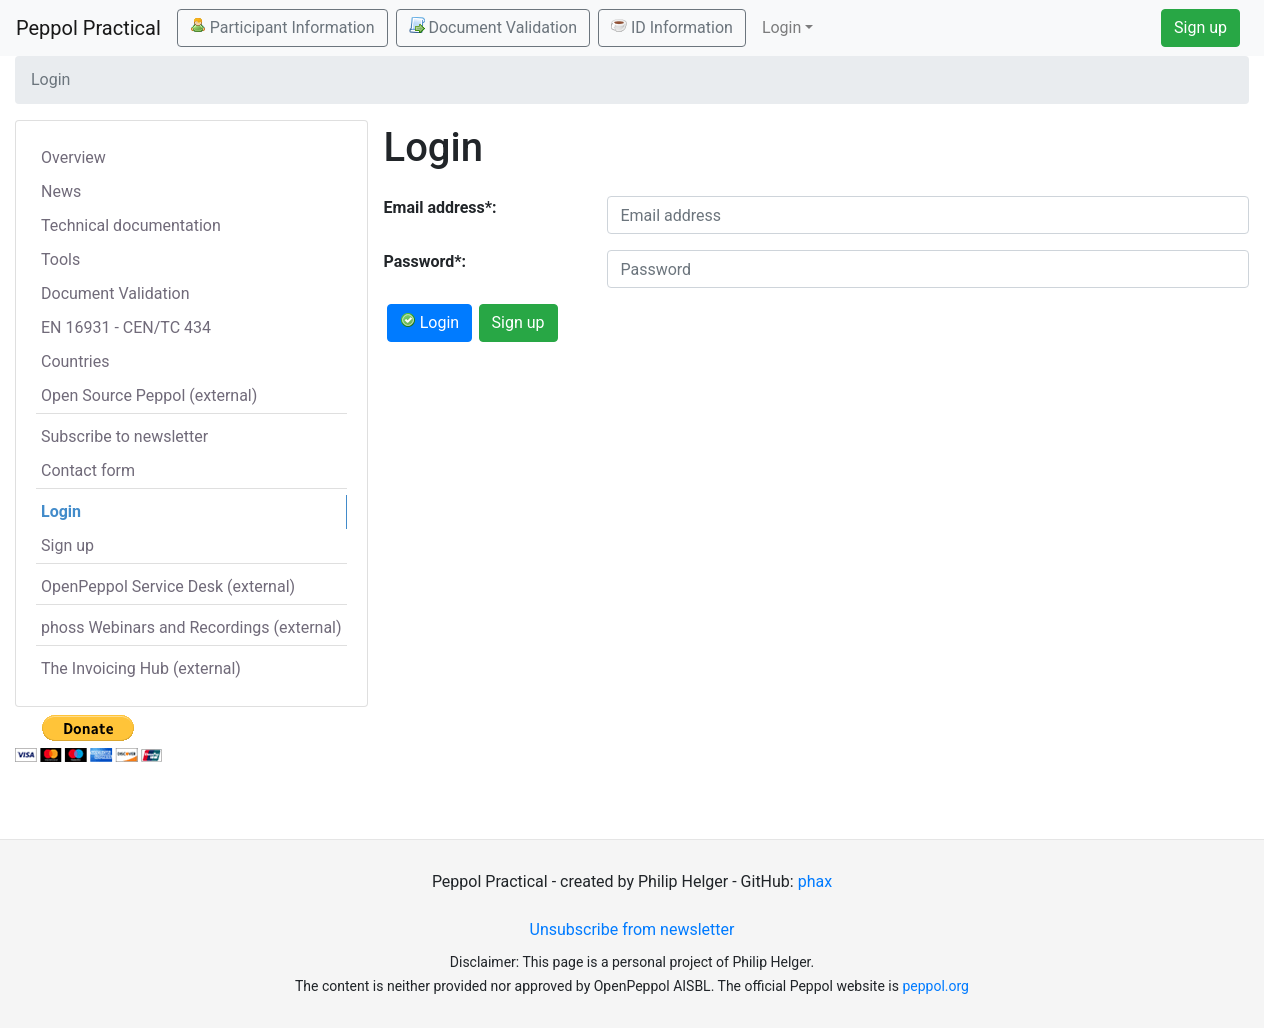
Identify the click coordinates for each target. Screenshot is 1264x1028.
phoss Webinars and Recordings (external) (191, 627)
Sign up (1200, 27)
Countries (75, 361)
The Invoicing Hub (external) (141, 668)
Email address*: (440, 207)
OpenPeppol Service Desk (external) (168, 586)
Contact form (88, 470)
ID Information (672, 27)
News (61, 191)
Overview (73, 157)
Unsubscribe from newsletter (632, 929)
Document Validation (493, 27)
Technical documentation (131, 225)
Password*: (425, 261)
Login (61, 511)
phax (815, 881)
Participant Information (282, 27)
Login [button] (781, 27)
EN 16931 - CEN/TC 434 (126, 327)
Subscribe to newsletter (124, 436)
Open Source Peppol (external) (149, 395)
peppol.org (935, 986)
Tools (60, 259)
